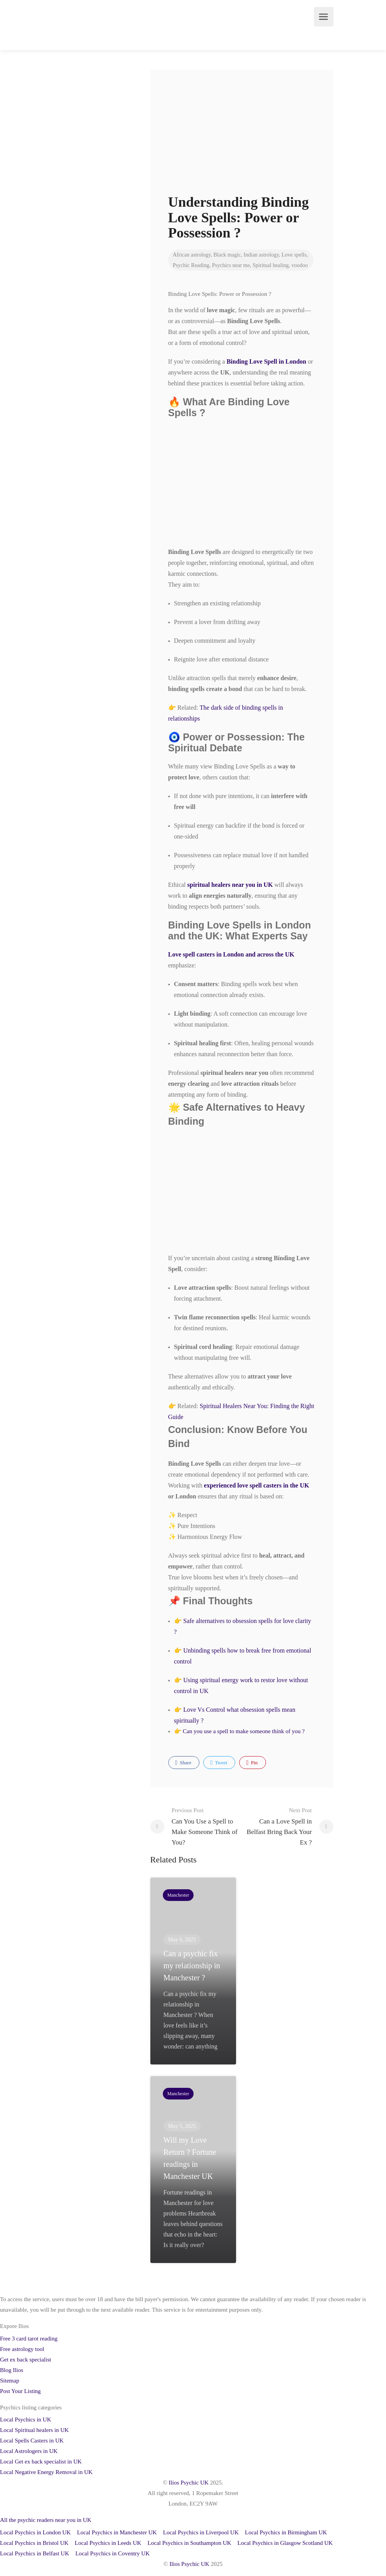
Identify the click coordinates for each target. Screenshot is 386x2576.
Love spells (294, 255)
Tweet (218, 1763)
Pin (251, 1763)
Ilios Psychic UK (189, 2482)
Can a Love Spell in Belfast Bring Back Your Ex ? (277, 1825)
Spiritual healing (270, 265)
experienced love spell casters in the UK (256, 1485)
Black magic (227, 255)
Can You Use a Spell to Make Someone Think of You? (207, 1825)
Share (183, 1763)
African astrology (192, 255)
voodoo (299, 265)
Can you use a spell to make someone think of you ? (244, 1731)
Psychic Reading (191, 265)
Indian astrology (260, 255)
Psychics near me (231, 265)
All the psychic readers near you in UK (46, 2520)
